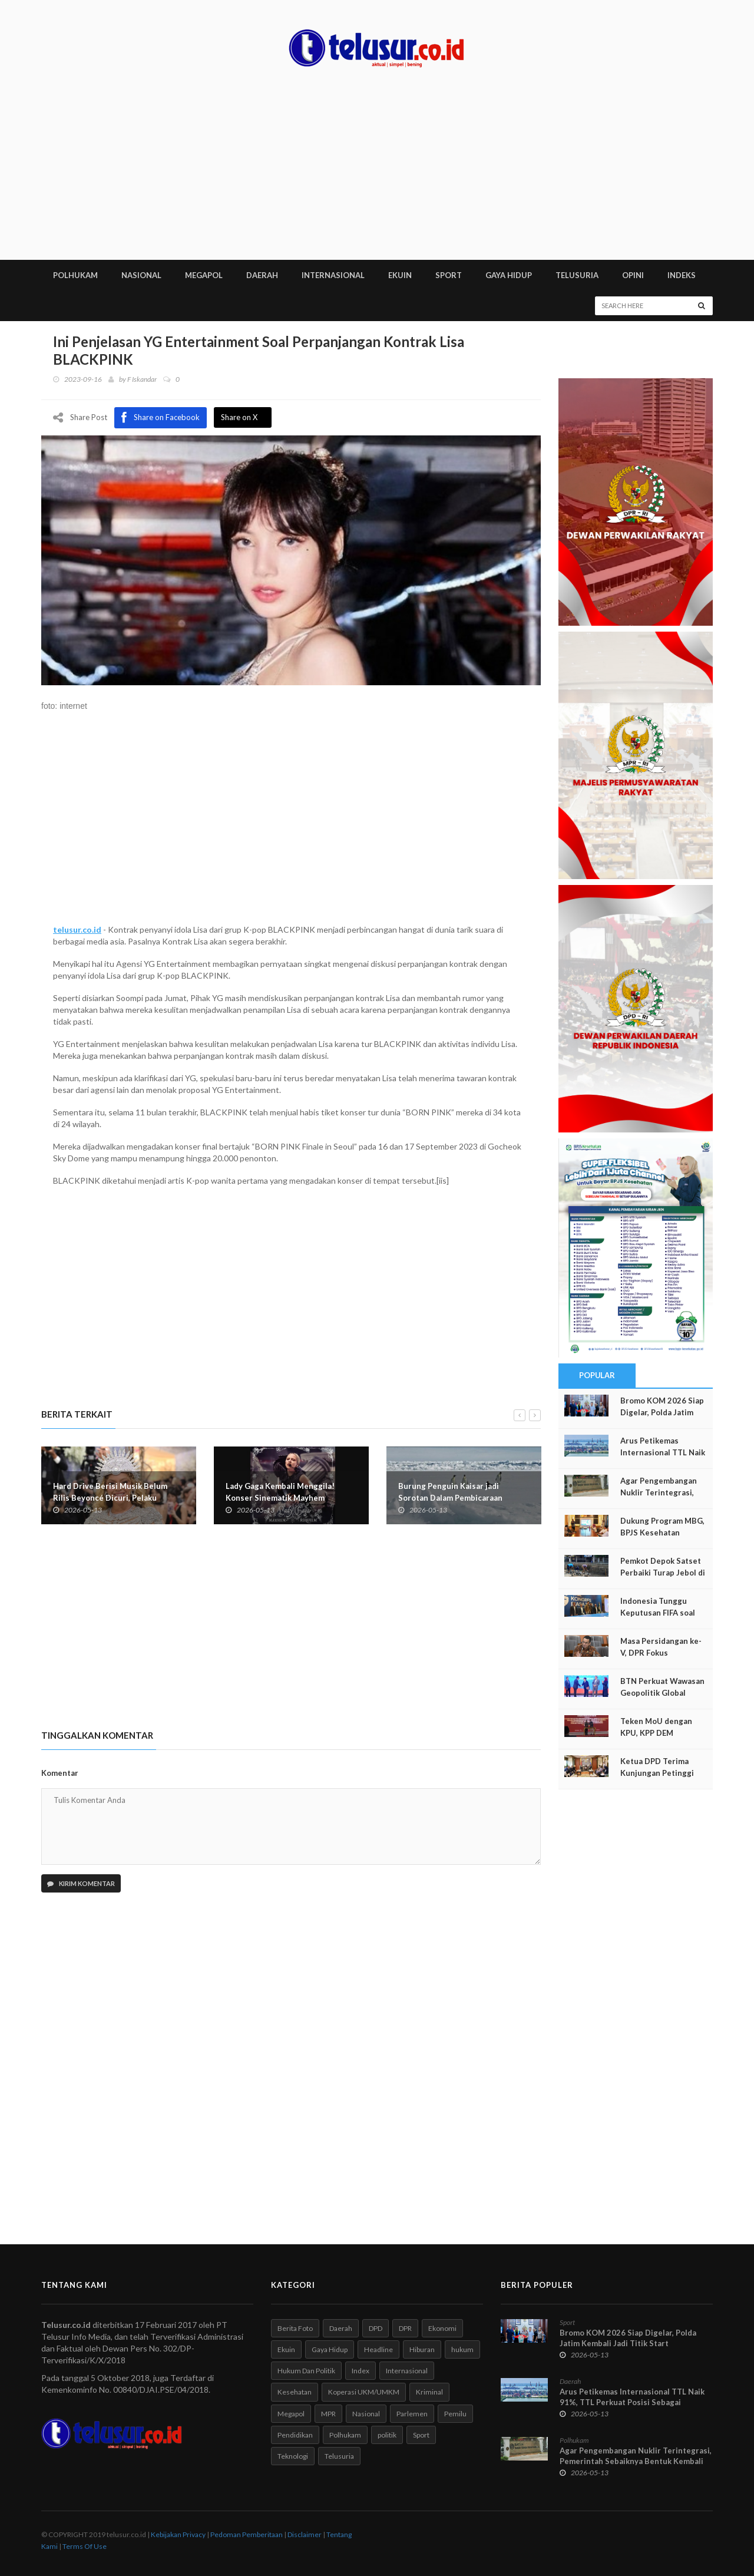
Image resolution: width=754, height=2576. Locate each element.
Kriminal (429, 2391)
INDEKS (681, 275)
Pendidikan (295, 2434)
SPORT (448, 275)
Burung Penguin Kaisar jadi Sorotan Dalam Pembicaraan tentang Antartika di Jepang (450, 1497)
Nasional (366, 2413)
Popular (596, 1375)
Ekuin (286, 2349)
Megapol (291, 2413)
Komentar (59, 1773)
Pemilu (455, 2413)
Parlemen (412, 2413)
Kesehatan (294, 2391)
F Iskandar (142, 379)
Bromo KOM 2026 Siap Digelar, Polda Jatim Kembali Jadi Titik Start (628, 2338)
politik (387, 2434)
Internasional (407, 2370)
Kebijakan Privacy (178, 2534)
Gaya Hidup (330, 2349)
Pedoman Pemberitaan (246, 2534)
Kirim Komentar (81, 1883)
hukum (462, 2349)
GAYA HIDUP (508, 275)
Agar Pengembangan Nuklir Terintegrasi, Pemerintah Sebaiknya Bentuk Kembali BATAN (636, 2461)
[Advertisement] (377, 171)
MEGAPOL (204, 275)
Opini (633, 275)
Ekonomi (442, 2328)
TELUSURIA (576, 275)
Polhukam (345, 2434)
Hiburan (422, 2349)
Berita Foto (295, 2328)
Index (360, 2370)
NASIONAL (141, 275)
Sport (421, 2434)
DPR (405, 2328)
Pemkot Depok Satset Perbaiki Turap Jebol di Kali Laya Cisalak (662, 1572)
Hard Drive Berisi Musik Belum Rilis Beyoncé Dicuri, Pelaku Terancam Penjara (110, 1497)
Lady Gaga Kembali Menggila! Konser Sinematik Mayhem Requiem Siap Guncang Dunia (280, 1497)
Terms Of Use (84, 2546)
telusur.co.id (77, 929)
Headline (378, 2349)
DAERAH (262, 275)
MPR (328, 2413)
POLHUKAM (75, 275)
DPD (375, 2328)
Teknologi (292, 2456)
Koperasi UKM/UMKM (363, 2391)
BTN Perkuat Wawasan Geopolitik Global (662, 1686)
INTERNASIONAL (333, 275)
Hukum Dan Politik (306, 2370)
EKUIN (400, 275)
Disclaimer (304, 2534)
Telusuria (339, 2456)
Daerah (340, 2328)
